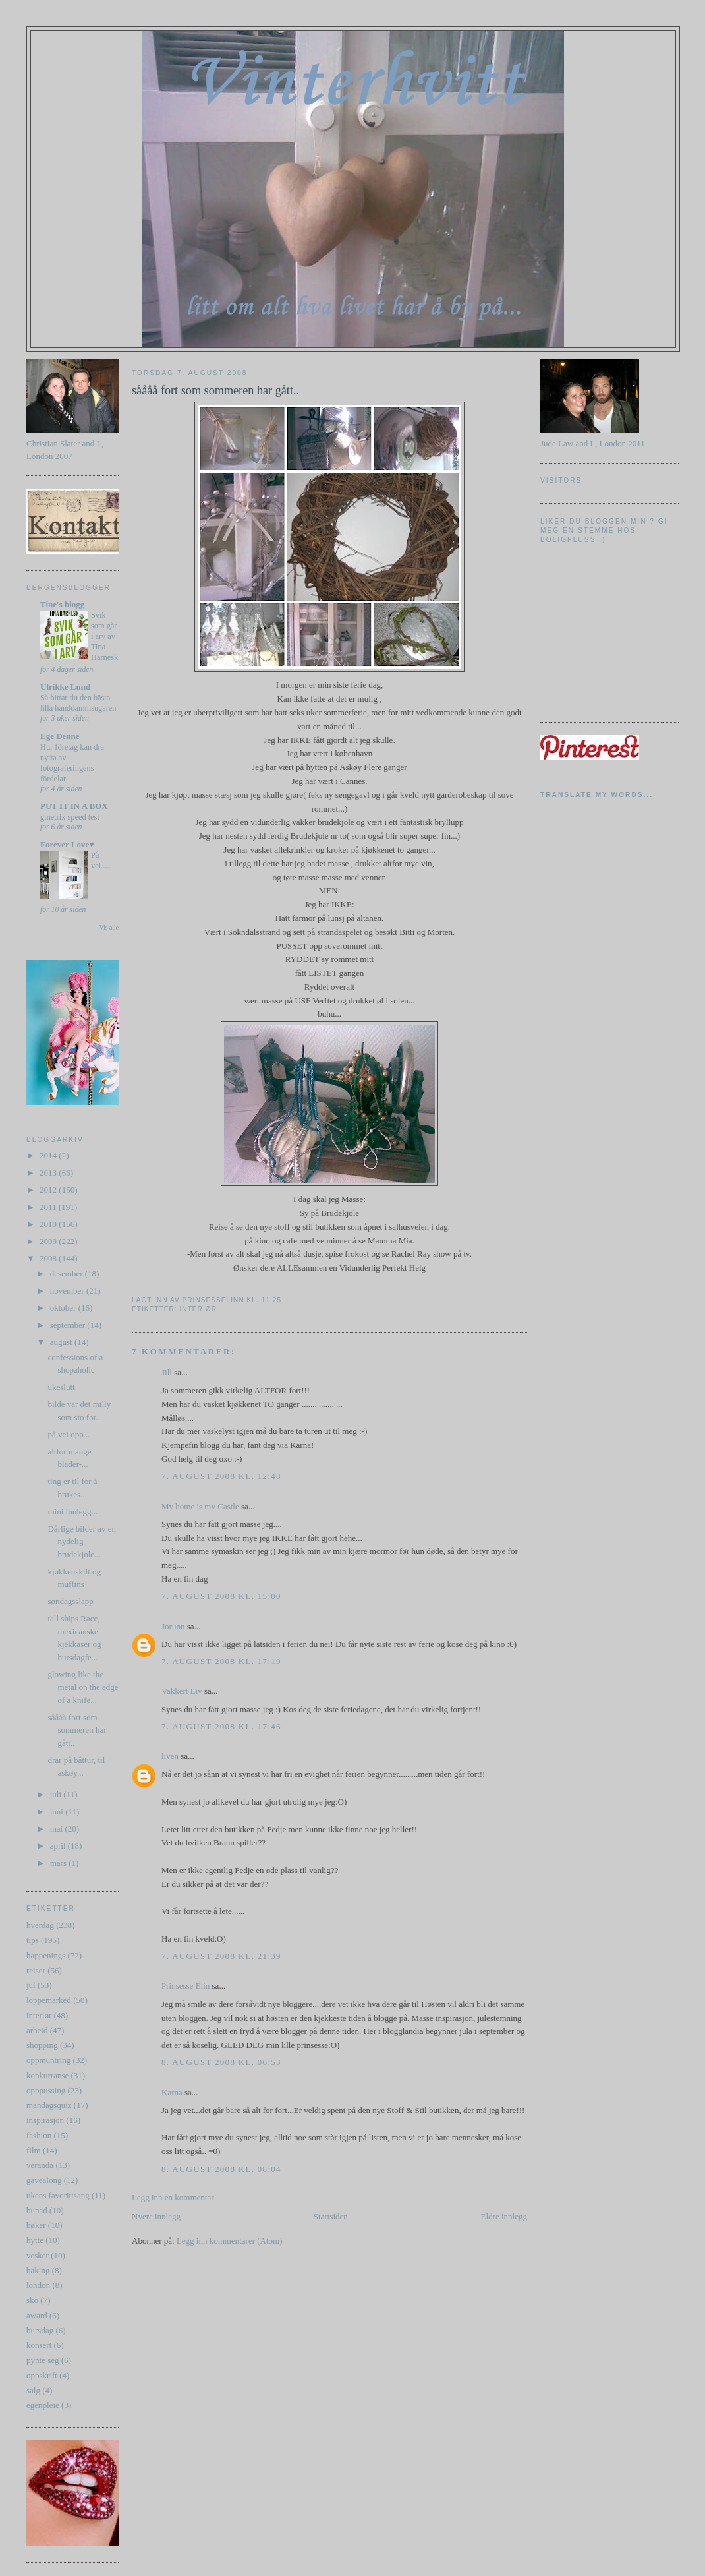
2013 (49, 1173)
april (59, 1846)
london (38, 2285)
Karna (172, 2092)
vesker (37, 2255)
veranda (39, 2165)
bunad (36, 2210)
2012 (49, 1190)
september (69, 1325)
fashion (38, 2135)
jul (31, 1985)
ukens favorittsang (58, 2195)
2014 (49, 1155)
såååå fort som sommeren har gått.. (76, 1730)
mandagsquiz (49, 2105)
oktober (64, 1308)
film (33, 2150)
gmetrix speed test (69, 817)
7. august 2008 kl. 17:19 (221, 1661)
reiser (35, 1970)
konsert (38, 2345)
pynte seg (42, 2360)
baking (37, 2270)
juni (57, 1811)
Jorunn (172, 1626)
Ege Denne (60, 736)
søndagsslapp (70, 1601)
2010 (49, 1224)
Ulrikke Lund (65, 687)
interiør (38, 2015)
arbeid (36, 2030)
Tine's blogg (62, 604)
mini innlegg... (72, 1511)
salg (33, 2390)
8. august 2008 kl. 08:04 (221, 2169)
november (68, 1291)
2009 (49, 1241)
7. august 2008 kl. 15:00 (221, 1596)
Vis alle (109, 927)
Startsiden (331, 2216)
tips (32, 1940)
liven (170, 1756)
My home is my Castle (201, 1506)
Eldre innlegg (504, 2216)
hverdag (40, 1925)
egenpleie (42, 2405)
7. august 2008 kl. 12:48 (221, 1476)
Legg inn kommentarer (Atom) (230, 2241)
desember (67, 1273)
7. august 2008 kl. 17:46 (221, 1726)
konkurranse (47, 2075)
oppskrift (41, 2375)
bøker (36, 2225)
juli (57, 1794)
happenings (45, 1955)
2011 (49, 1207)
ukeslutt (60, 1387)
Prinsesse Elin (185, 1986)
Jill (166, 1372)
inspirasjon (45, 2120)
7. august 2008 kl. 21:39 (221, 1956)
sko (32, 2300)
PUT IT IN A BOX (74, 806)
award (36, 2315)
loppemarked (48, 2000)
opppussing (45, 2090)
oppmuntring (48, 2060)
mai (57, 1829)
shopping (42, 2045)
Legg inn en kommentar (173, 2197)
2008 (49, 1258)
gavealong (43, 2180)
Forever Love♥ (67, 844)
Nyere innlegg (156, 2216)
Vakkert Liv (181, 1691)
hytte (34, 2240)
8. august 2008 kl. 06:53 (221, 2062)
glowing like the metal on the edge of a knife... (82, 1687)
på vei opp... (68, 1434)
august (62, 1342)
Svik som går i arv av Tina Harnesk (104, 636)
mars (59, 1863)
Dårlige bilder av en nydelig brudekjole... (81, 1541)
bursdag (39, 2330)
